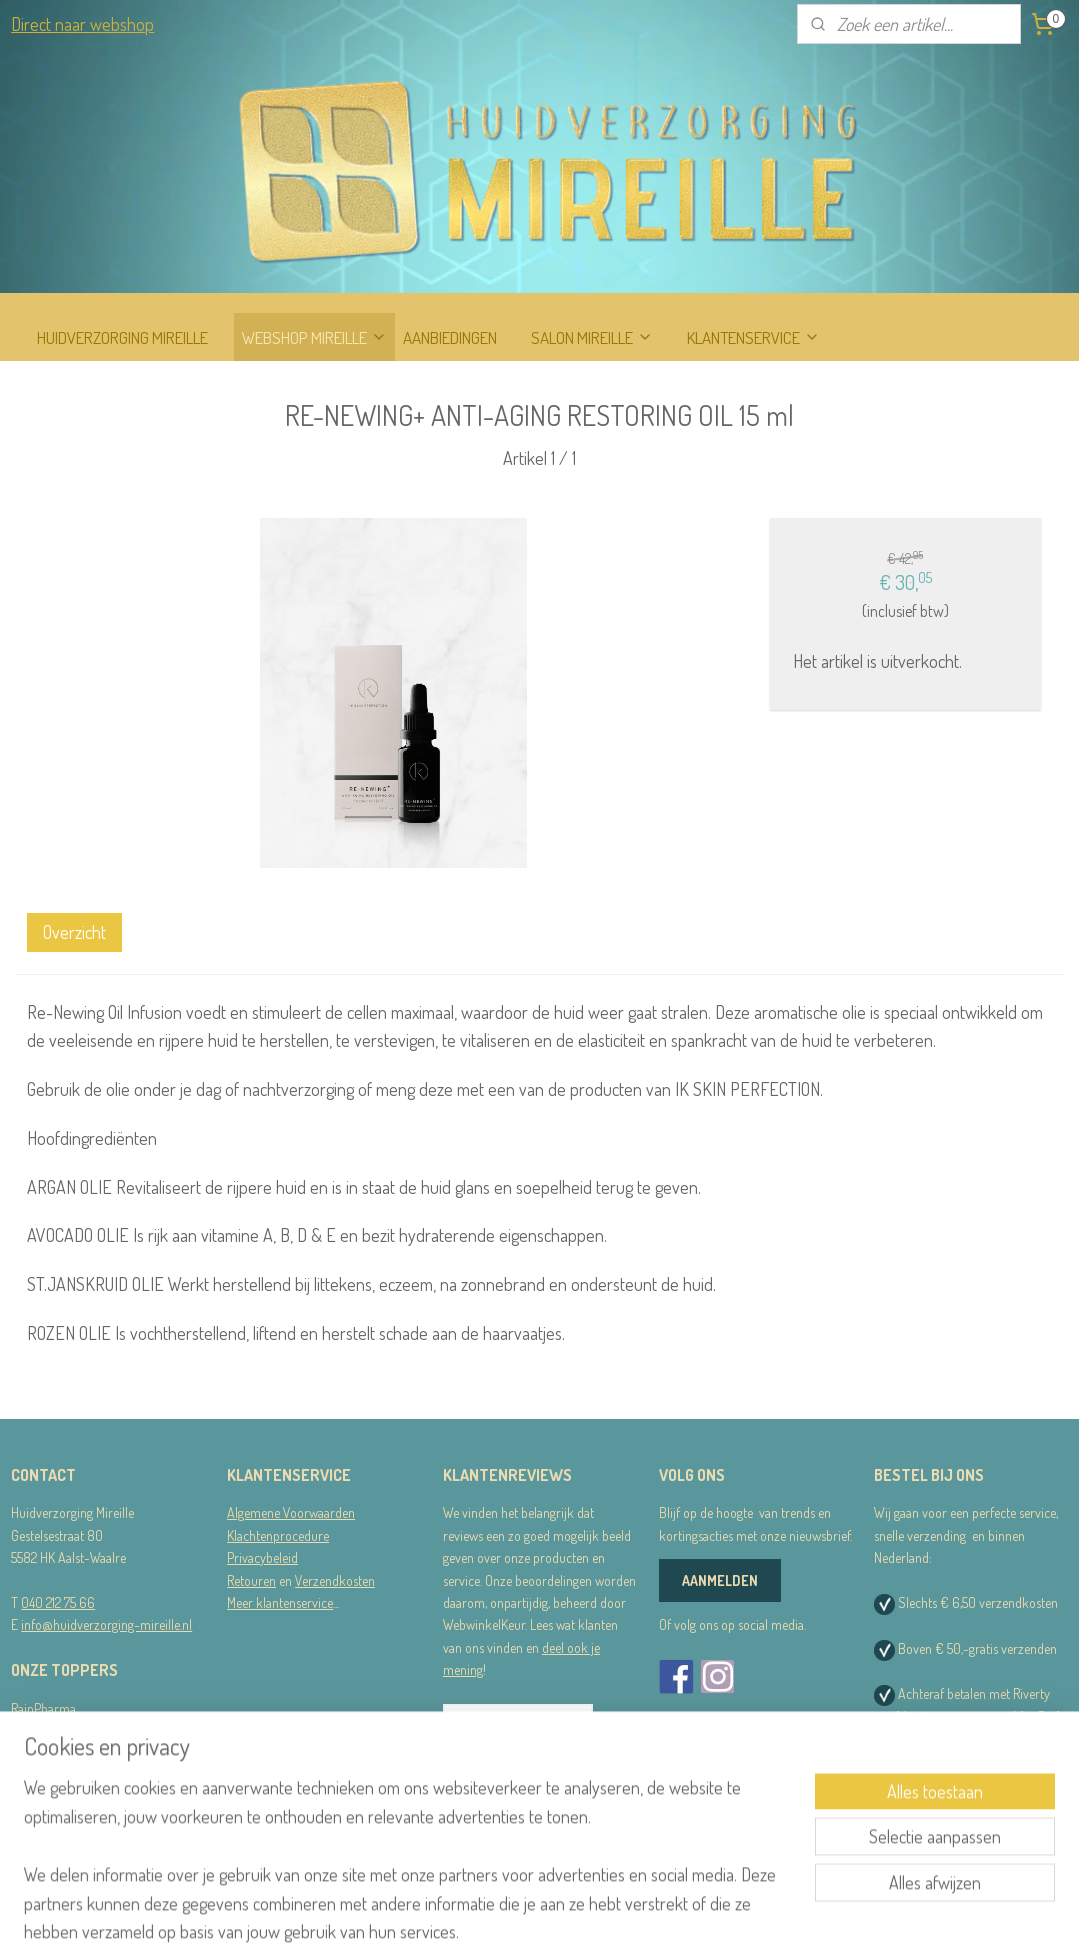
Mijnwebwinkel (729, 1922)
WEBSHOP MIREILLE (314, 337)
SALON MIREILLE (592, 337)
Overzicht (74, 932)
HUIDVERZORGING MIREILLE (122, 337)
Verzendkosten (335, 1580)
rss (537, 1922)
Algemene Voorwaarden (291, 1512)
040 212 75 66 (58, 1602)
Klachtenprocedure (278, 1535)
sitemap (506, 1922)
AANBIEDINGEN (450, 337)
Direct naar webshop (82, 24)
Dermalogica (44, 1730)
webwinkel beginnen (594, 1922)
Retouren (251, 1580)
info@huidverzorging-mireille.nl (106, 1624)
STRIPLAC (38, 1752)
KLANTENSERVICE (753, 337)
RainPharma (43, 1708)
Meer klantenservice (280, 1602)
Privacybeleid (262, 1557)
